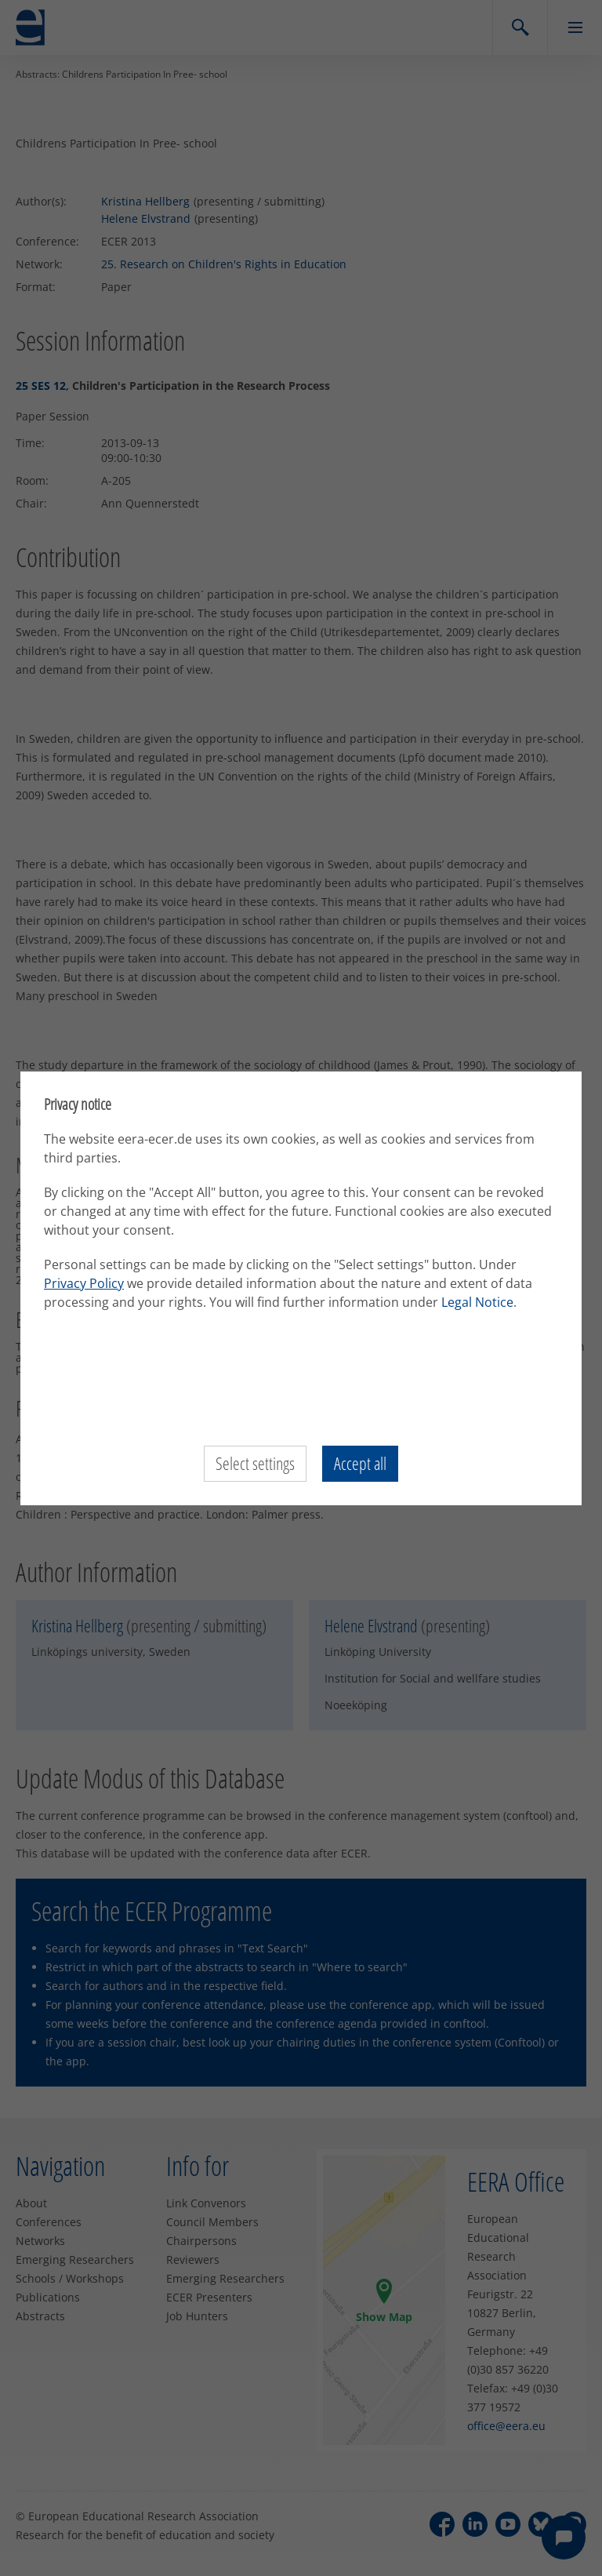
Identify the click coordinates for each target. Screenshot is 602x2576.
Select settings (255, 1463)
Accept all (360, 1463)
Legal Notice (477, 1302)
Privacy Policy (84, 1283)
